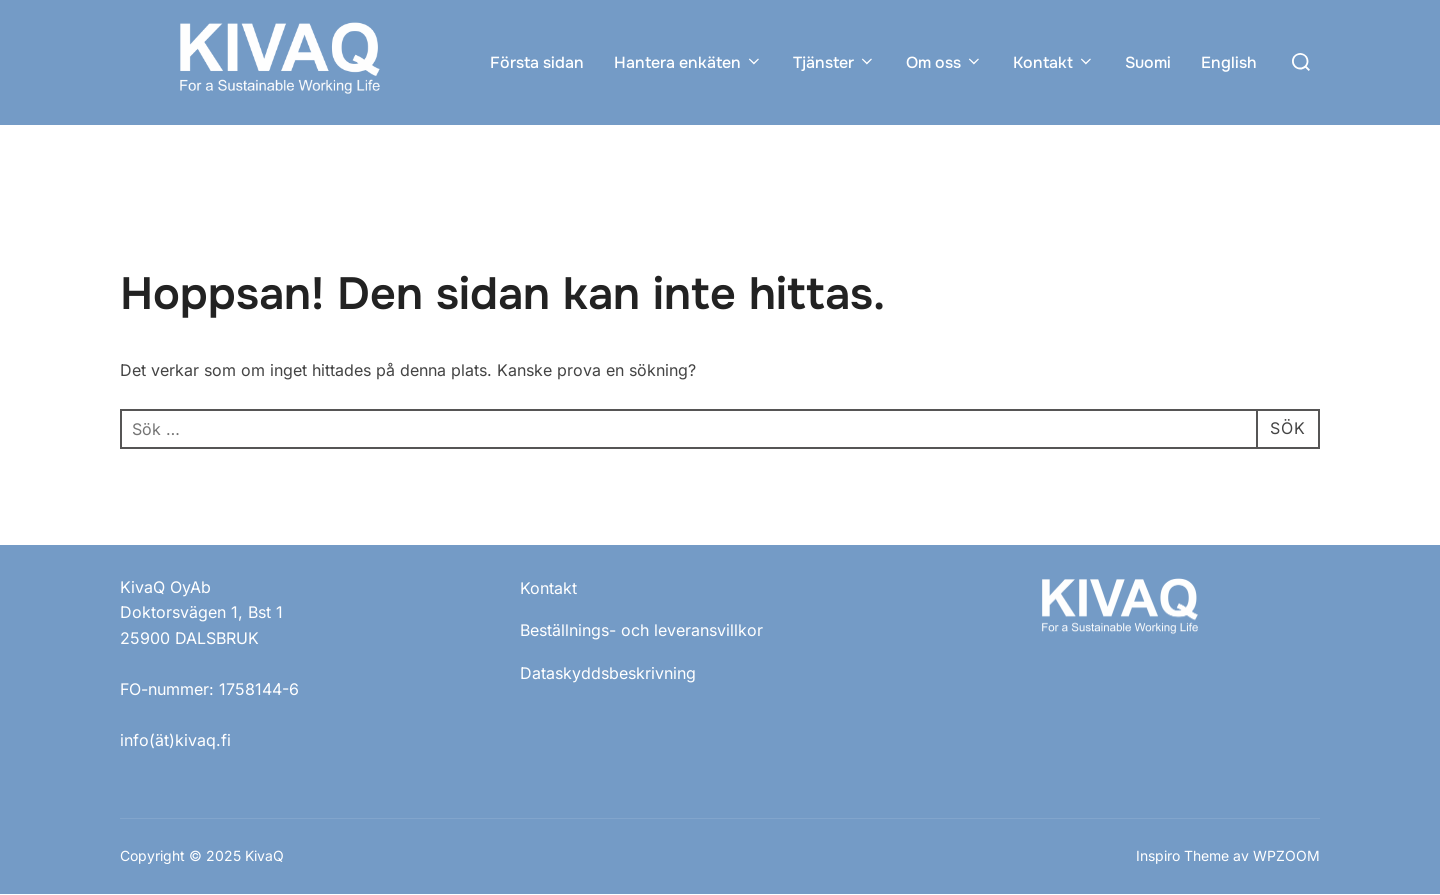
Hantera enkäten (688, 62)
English (1229, 62)
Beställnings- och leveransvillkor (641, 630)
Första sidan (537, 62)
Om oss (944, 62)
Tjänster (834, 62)
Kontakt (1054, 62)
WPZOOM (1286, 855)
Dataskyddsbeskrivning (608, 673)
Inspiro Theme (1182, 855)
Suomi (1148, 62)
